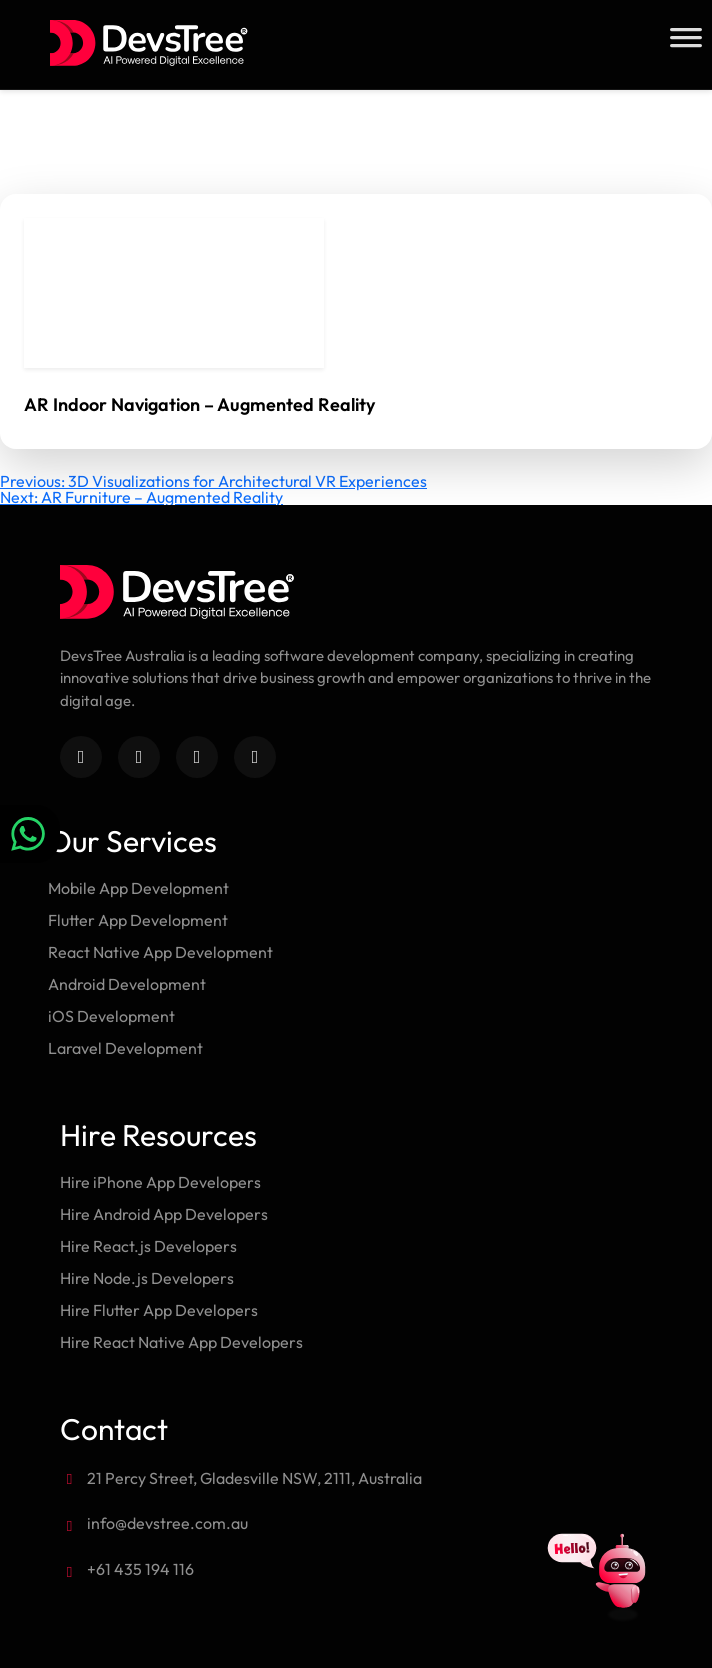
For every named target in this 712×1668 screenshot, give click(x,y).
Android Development (127, 984)
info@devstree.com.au (167, 1523)
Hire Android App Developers (164, 1214)
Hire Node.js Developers (147, 1278)
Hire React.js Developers (148, 1246)
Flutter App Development (138, 920)
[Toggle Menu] (686, 37)
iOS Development (111, 1016)
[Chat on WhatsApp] (30, 834)
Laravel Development (125, 1048)
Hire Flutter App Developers (159, 1310)
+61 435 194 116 (140, 1569)
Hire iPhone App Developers (160, 1182)
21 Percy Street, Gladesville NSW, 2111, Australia (254, 1478)
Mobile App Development (138, 888)
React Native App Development (160, 952)
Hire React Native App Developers (181, 1342)
